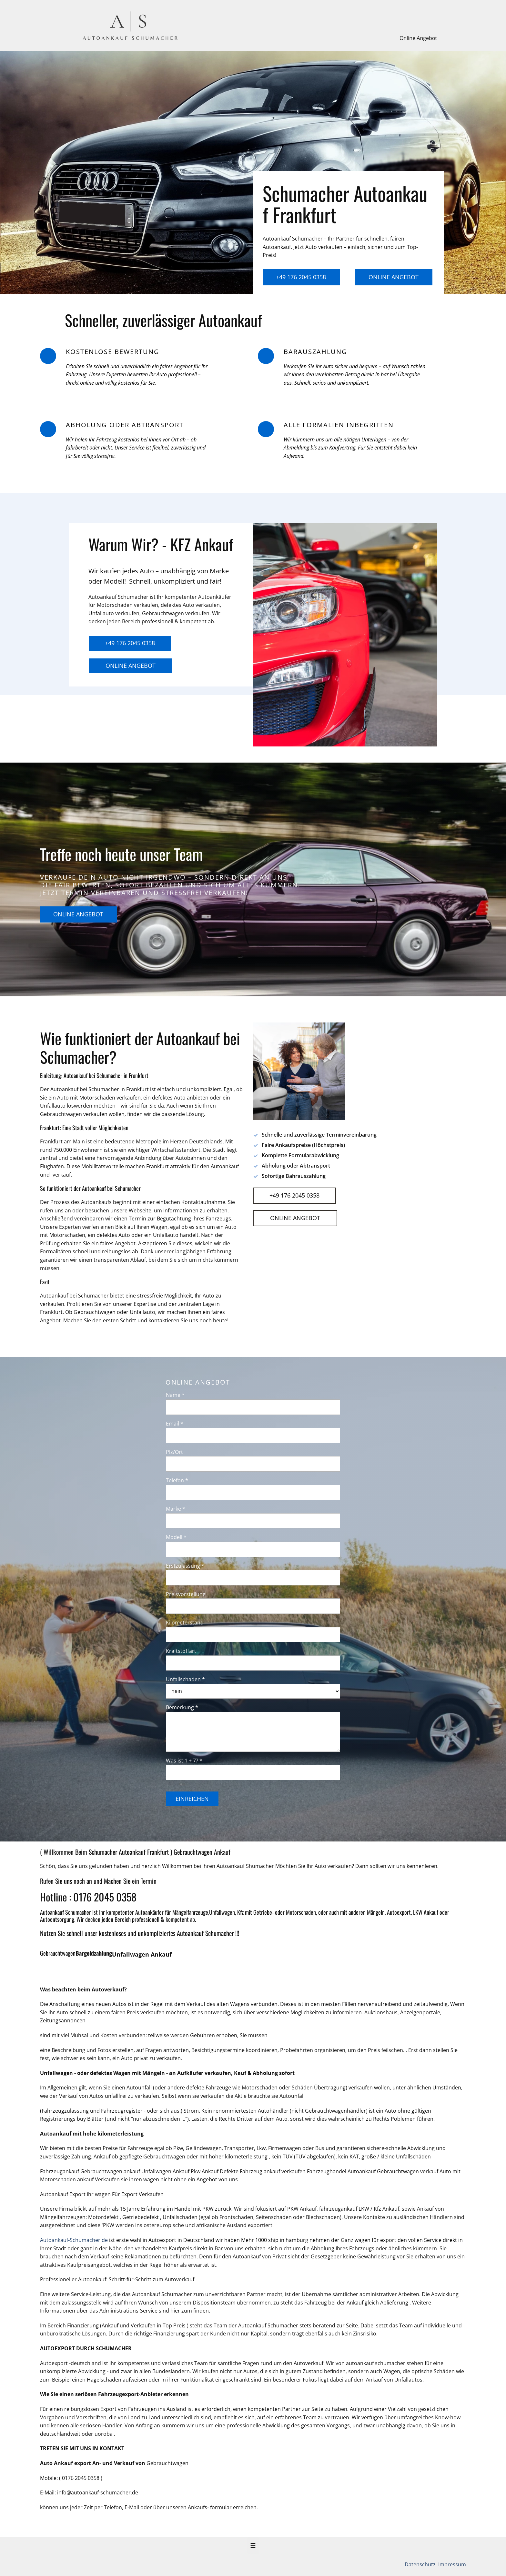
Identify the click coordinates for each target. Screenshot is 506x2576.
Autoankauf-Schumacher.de (74, 2240)
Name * (175, 1394)
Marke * (175, 1508)
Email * (174, 1423)
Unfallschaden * (185, 1679)
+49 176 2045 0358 (301, 277)
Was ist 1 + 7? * (184, 1760)
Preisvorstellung (186, 1594)
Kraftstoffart (181, 1650)
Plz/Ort (174, 1452)
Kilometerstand (185, 1622)
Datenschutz (421, 2564)
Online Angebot (418, 38)
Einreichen (192, 1798)
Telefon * (177, 1480)
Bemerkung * (182, 1707)
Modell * (176, 1537)
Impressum (451, 2564)
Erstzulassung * (185, 1565)
